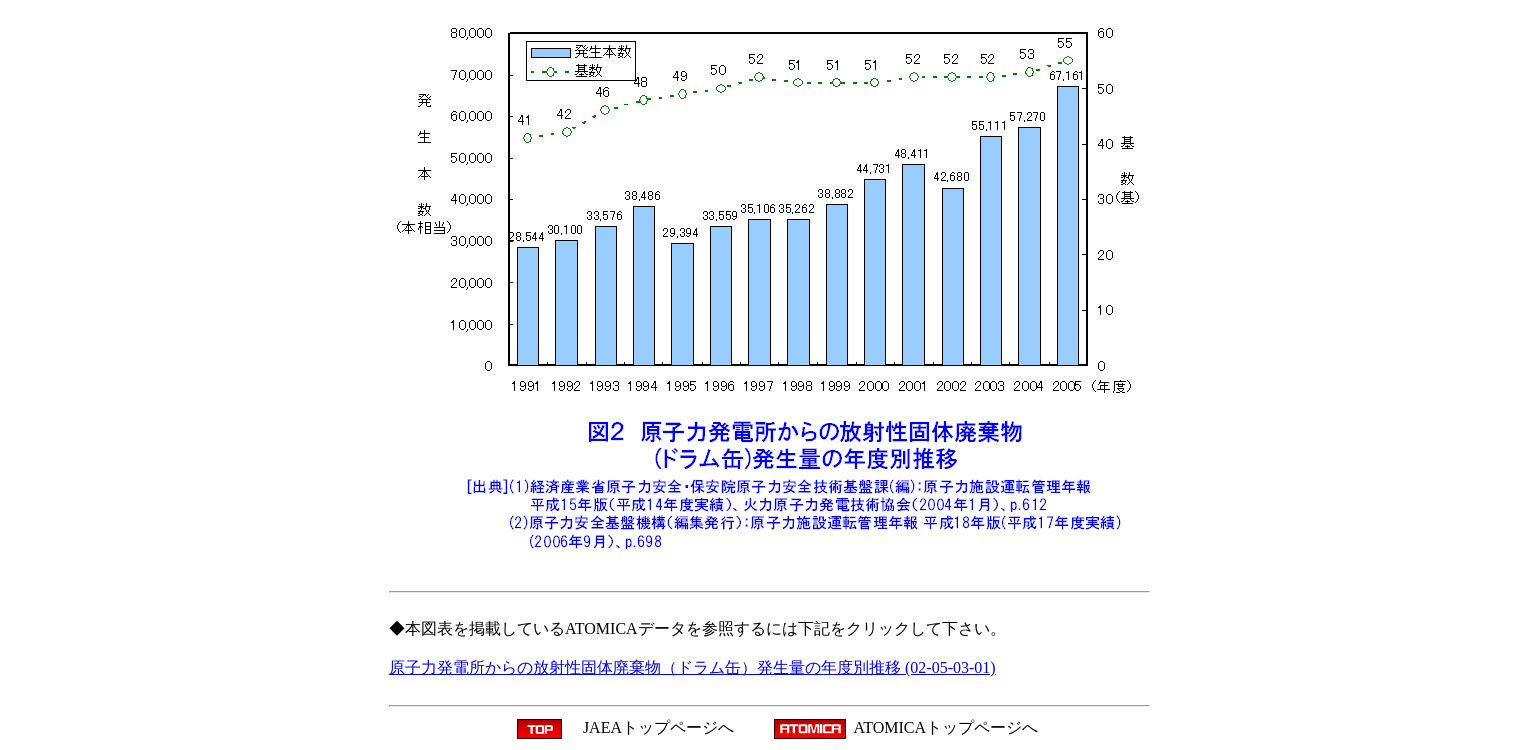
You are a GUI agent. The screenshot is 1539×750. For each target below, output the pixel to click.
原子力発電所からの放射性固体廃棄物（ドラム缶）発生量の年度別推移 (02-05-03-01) (692, 667)
